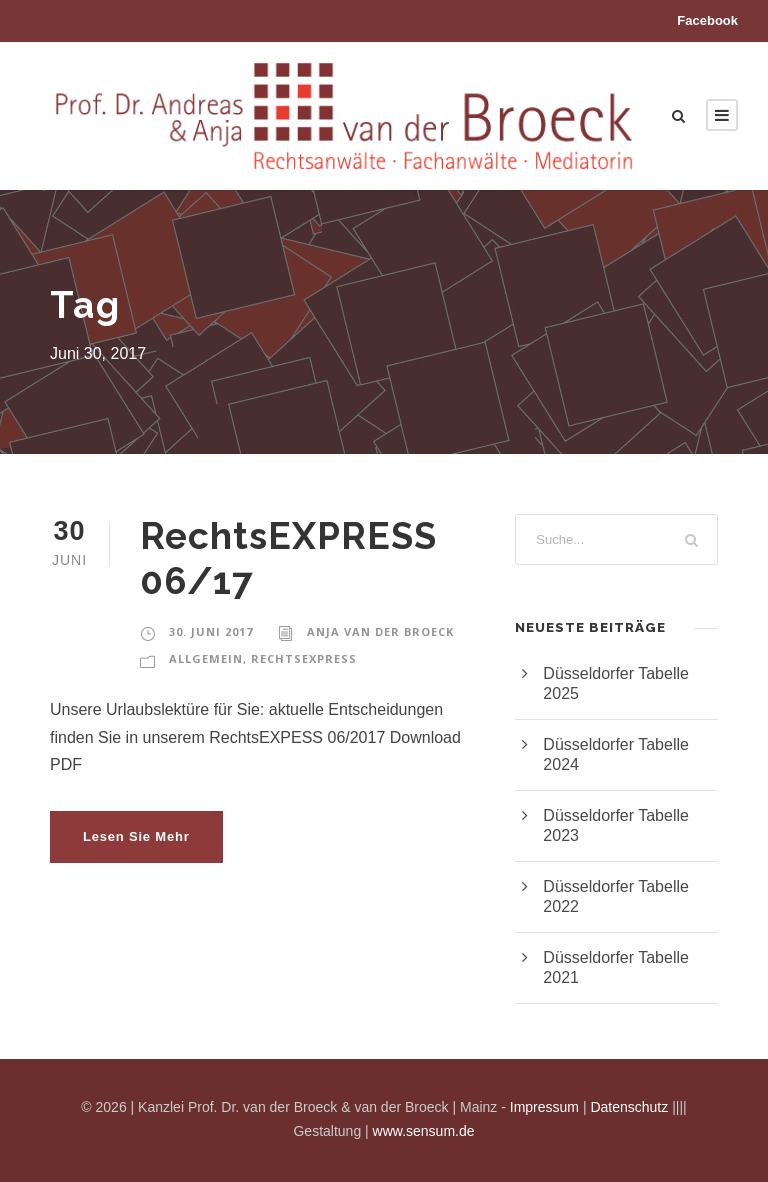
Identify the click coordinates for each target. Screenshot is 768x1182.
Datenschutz (629, 1107)
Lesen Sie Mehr (136, 836)
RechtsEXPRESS (304, 658)
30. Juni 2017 (211, 631)
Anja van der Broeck (380, 631)
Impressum (544, 1107)
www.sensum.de (424, 1131)
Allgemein (206, 658)
